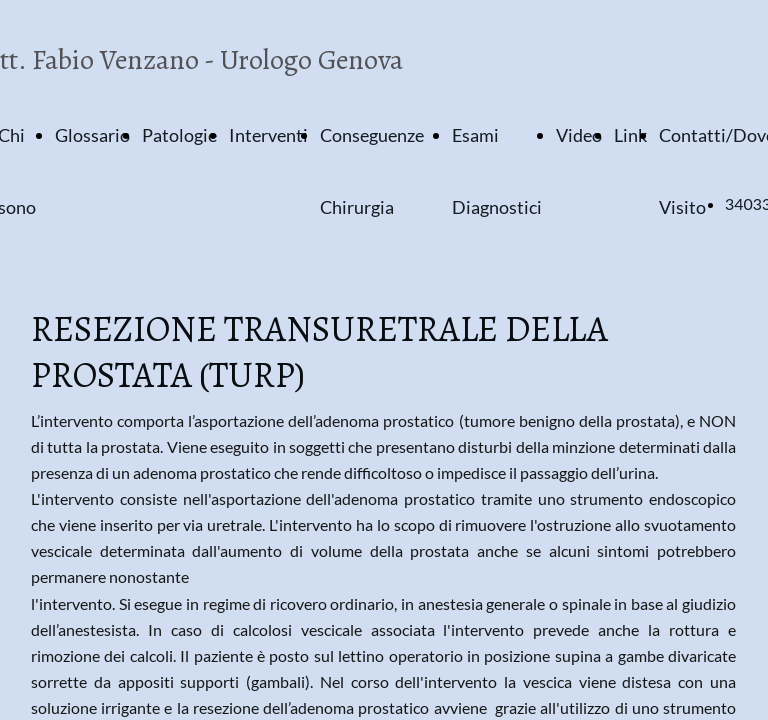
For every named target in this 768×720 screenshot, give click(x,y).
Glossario (92, 135)
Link (630, 135)
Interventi (268, 135)
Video (579, 135)
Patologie (179, 135)
